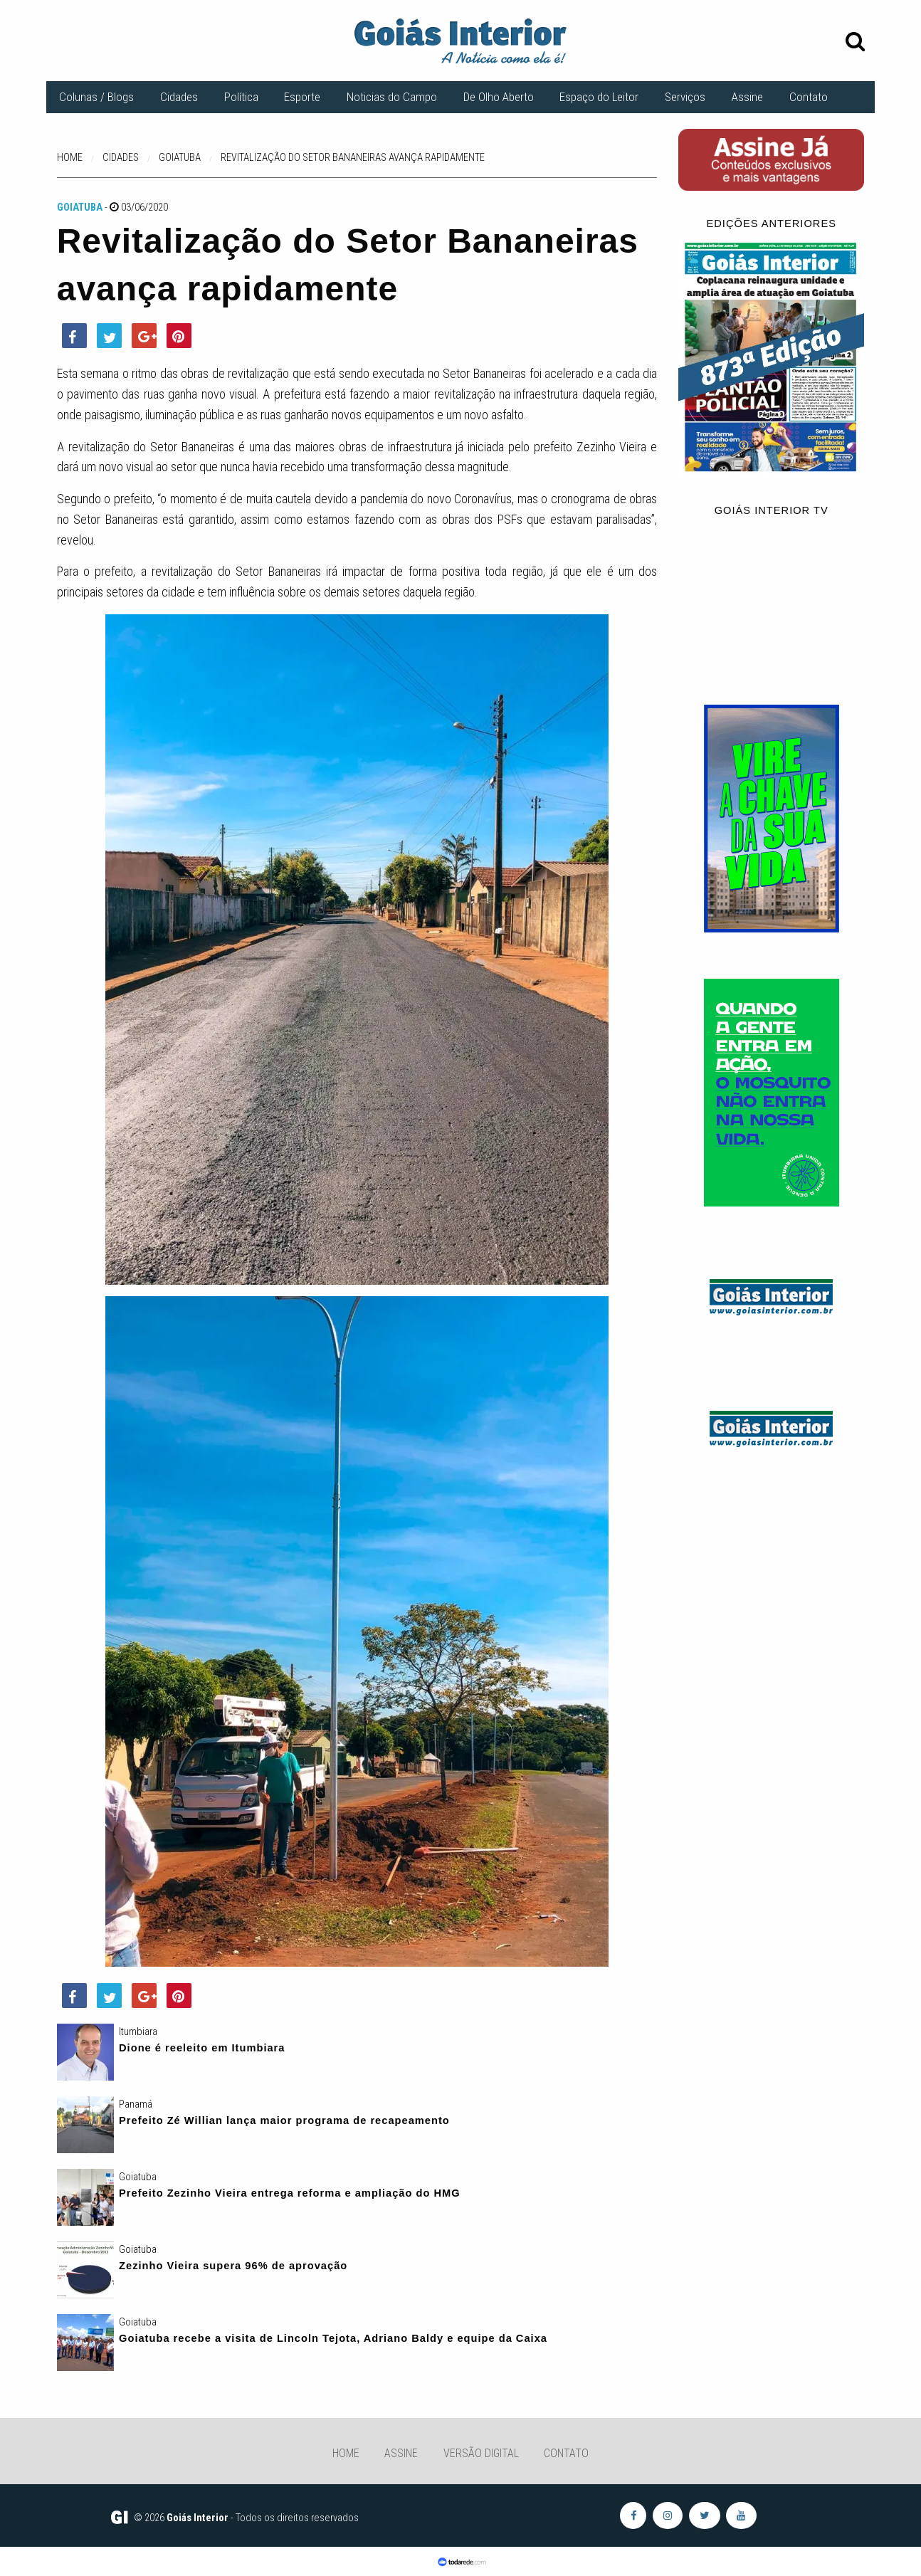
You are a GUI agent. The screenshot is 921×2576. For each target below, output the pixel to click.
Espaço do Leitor (598, 97)
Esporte (302, 97)
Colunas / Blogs (96, 97)
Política (241, 97)
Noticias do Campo (392, 97)
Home (345, 2453)
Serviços (685, 97)
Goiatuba (79, 207)
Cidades (179, 97)
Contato (808, 97)
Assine (747, 97)
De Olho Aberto (498, 97)
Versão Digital (481, 2453)
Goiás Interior (197, 2517)
